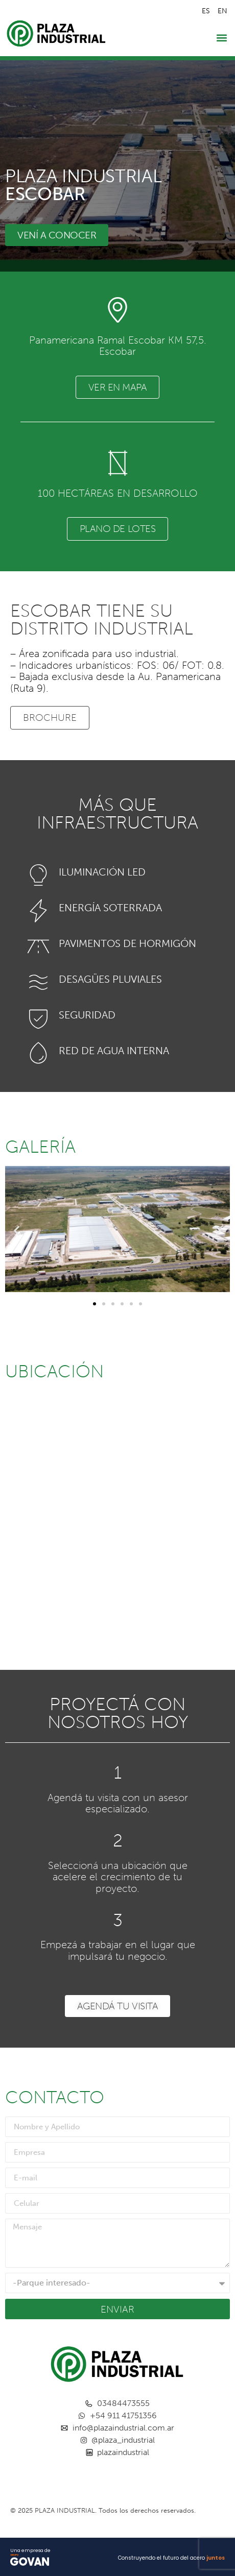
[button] (221, 37)
